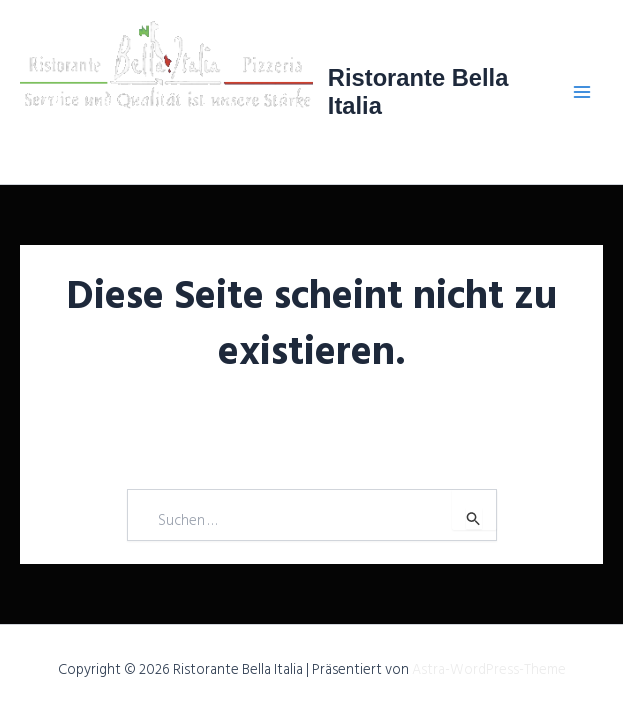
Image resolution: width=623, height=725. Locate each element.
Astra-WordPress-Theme (489, 669)
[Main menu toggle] (582, 92)
